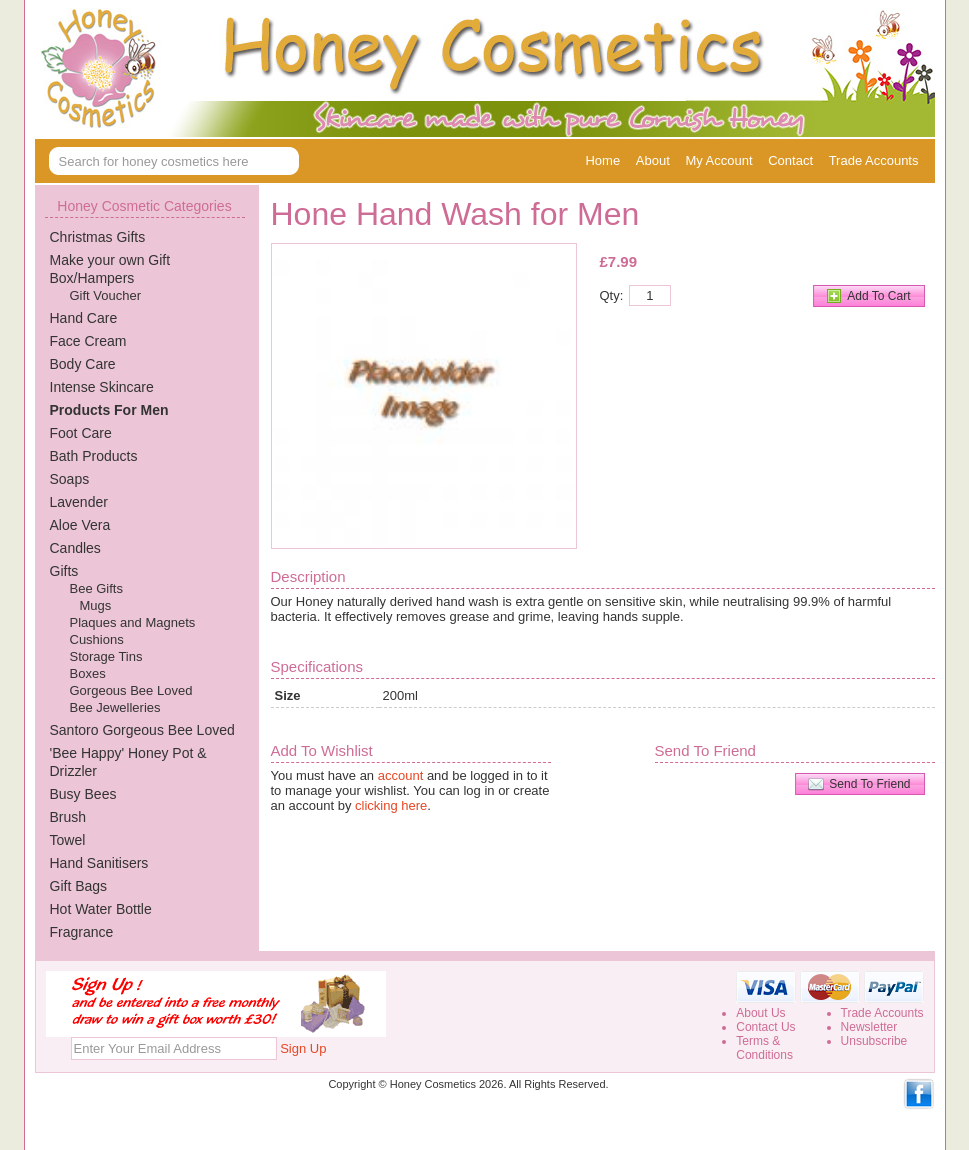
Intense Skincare (102, 387)
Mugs (96, 605)
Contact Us (765, 1027)
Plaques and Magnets (133, 622)
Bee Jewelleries (115, 707)
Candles (75, 548)
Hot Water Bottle (101, 909)
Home (602, 160)
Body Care (83, 364)
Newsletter (869, 1027)
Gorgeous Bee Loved (131, 690)
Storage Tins (106, 656)
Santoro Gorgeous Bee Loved (142, 730)
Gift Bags (79, 886)
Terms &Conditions (764, 1048)
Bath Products (94, 456)
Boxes (88, 673)
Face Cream (88, 341)
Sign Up (303, 1048)
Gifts (64, 571)
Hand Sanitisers (99, 863)
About (653, 160)
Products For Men (109, 410)
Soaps (70, 479)
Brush (68, 817)
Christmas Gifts (98, 237)
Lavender (79, 502)
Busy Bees (83, 794)
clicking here (391, 805)
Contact (790, 160)
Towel (68, 840)
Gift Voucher (106, 295)
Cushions (97, 639)
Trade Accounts (874, 160)
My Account (718, 160)
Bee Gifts (96, 588)
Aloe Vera (80, 525)
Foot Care (81, 433)
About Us (760, 1013)
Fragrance (82, 932)
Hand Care (84, 318)
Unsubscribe (874, 1041)
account (401, 775)
